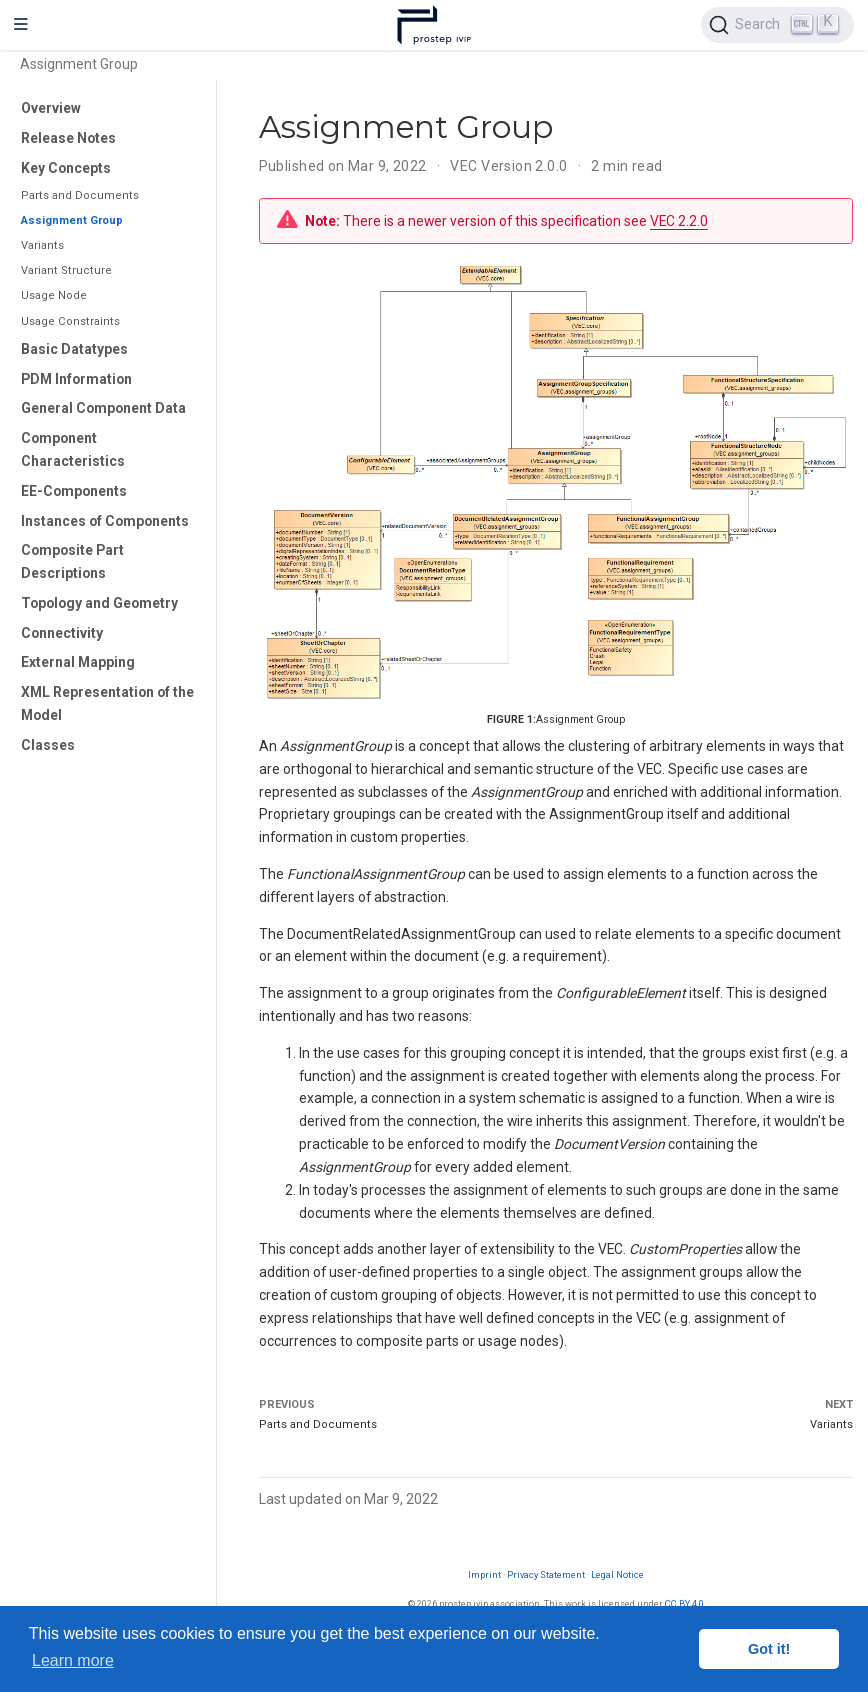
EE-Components (74, 491)
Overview (51, 108)
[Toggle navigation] (21, 25)
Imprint (484, 1574)
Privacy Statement (546, 1574)
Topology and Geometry (99, 603)
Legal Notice (617, 1574)
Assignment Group (72, 220)
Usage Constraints (70, 321)
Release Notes (68, 138)
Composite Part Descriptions (72, 561)
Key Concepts (66, 168)
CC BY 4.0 (684, 1603)
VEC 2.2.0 (679, 221)
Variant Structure (66, 270)
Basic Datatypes (74, 349)
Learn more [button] (73, 1660)
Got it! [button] (769, 1649)
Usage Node (54, 295)
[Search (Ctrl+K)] (777, 25)
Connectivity (62, 633)
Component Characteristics (73, 449)
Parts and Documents (80, 195)
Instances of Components (105, 521)
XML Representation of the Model (107, 703)
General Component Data (103, 408)
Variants (42, 245)
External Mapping (78, 662)
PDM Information (76, 379)
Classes (48, 745)
